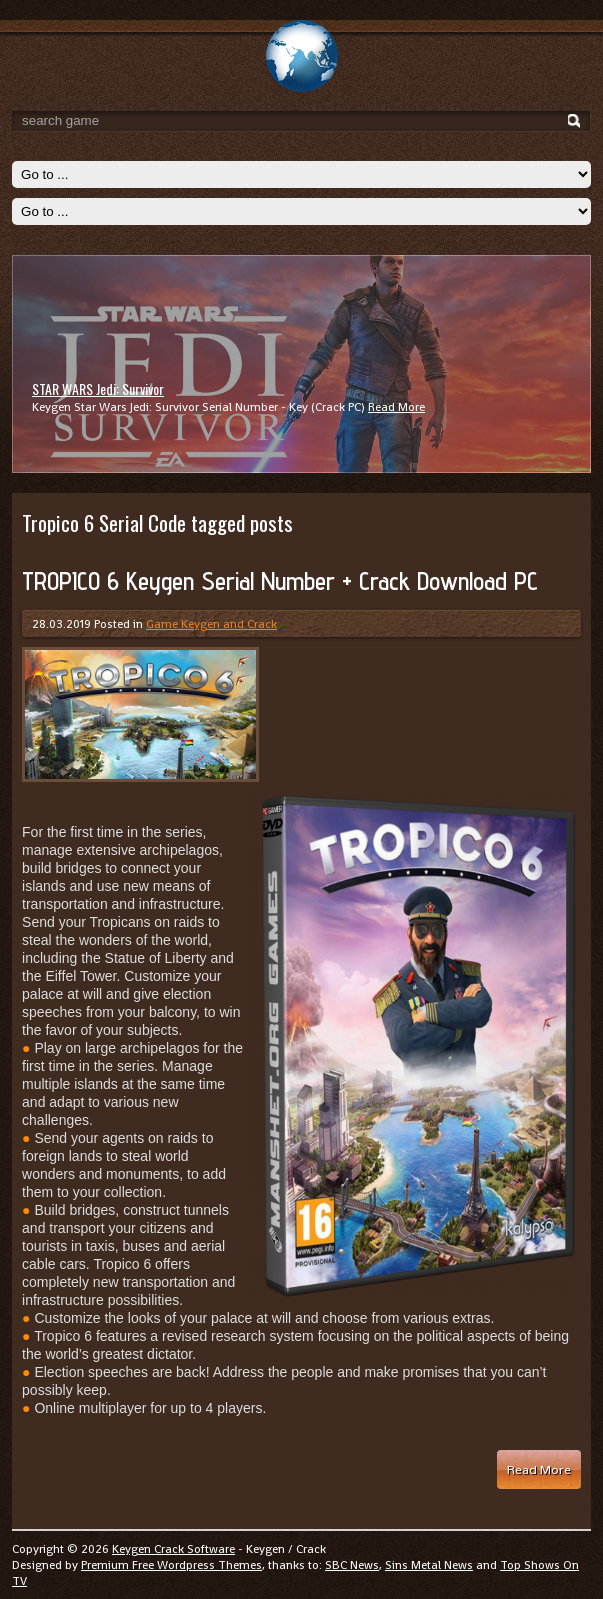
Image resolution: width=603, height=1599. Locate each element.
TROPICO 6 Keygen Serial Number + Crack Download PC (280, 581)
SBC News (352, 1565)
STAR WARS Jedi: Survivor (98, 388)
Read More (396, 407)
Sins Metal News (429, 1565)
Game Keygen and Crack (211, 624)
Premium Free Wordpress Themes (171, 1565)
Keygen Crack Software (173, 1549)
